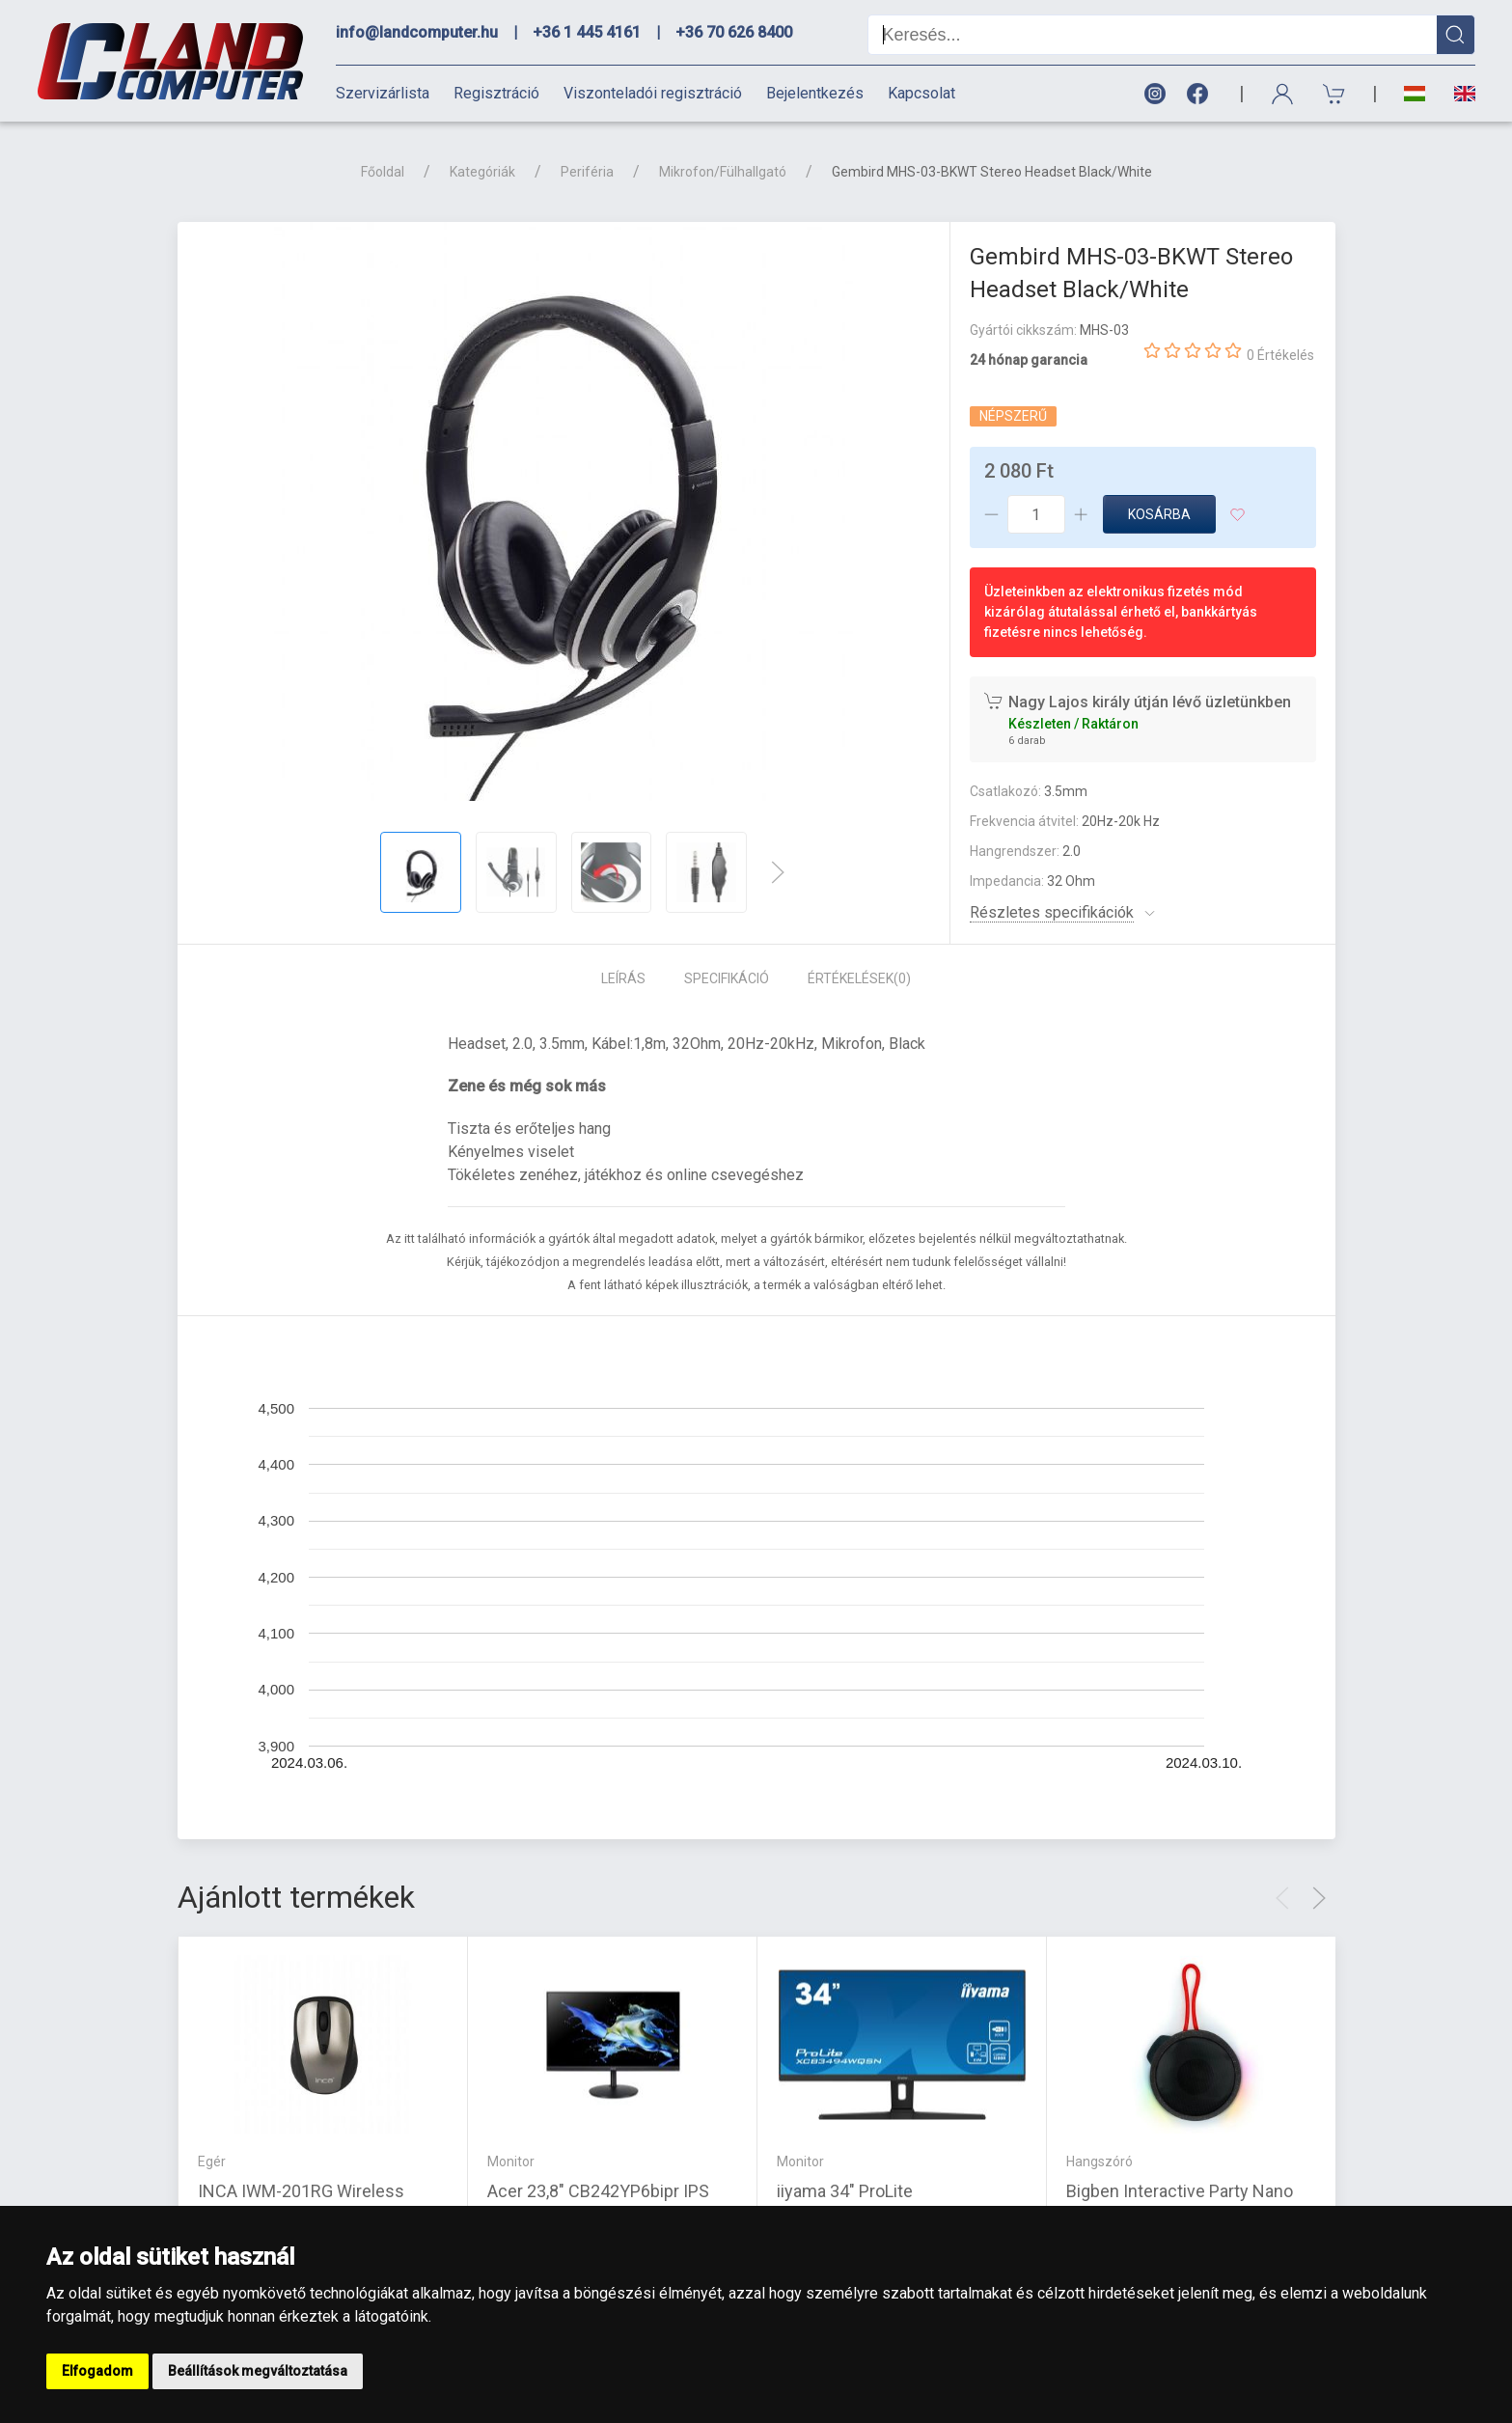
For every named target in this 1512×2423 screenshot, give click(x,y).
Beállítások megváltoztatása (257, 2371)
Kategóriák (482, 171)
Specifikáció (726, 978)
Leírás (623, 978)
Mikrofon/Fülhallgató (722, 171)
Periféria (587, 171)
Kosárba (1159, 514)
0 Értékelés (1280, 355)
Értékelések (859, 978)
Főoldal (382, 171)
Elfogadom (97, 2371)
